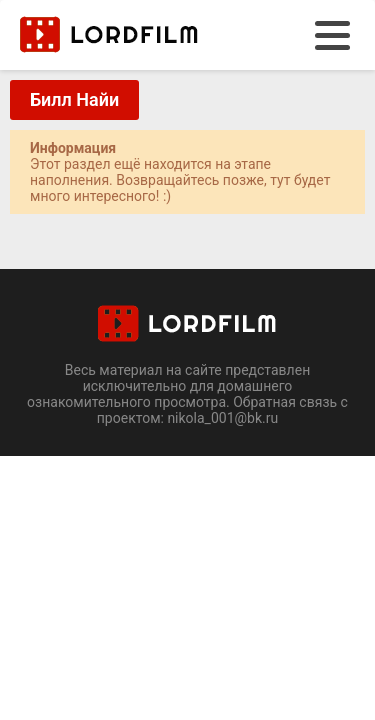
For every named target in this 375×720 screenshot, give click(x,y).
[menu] (332, 35)
